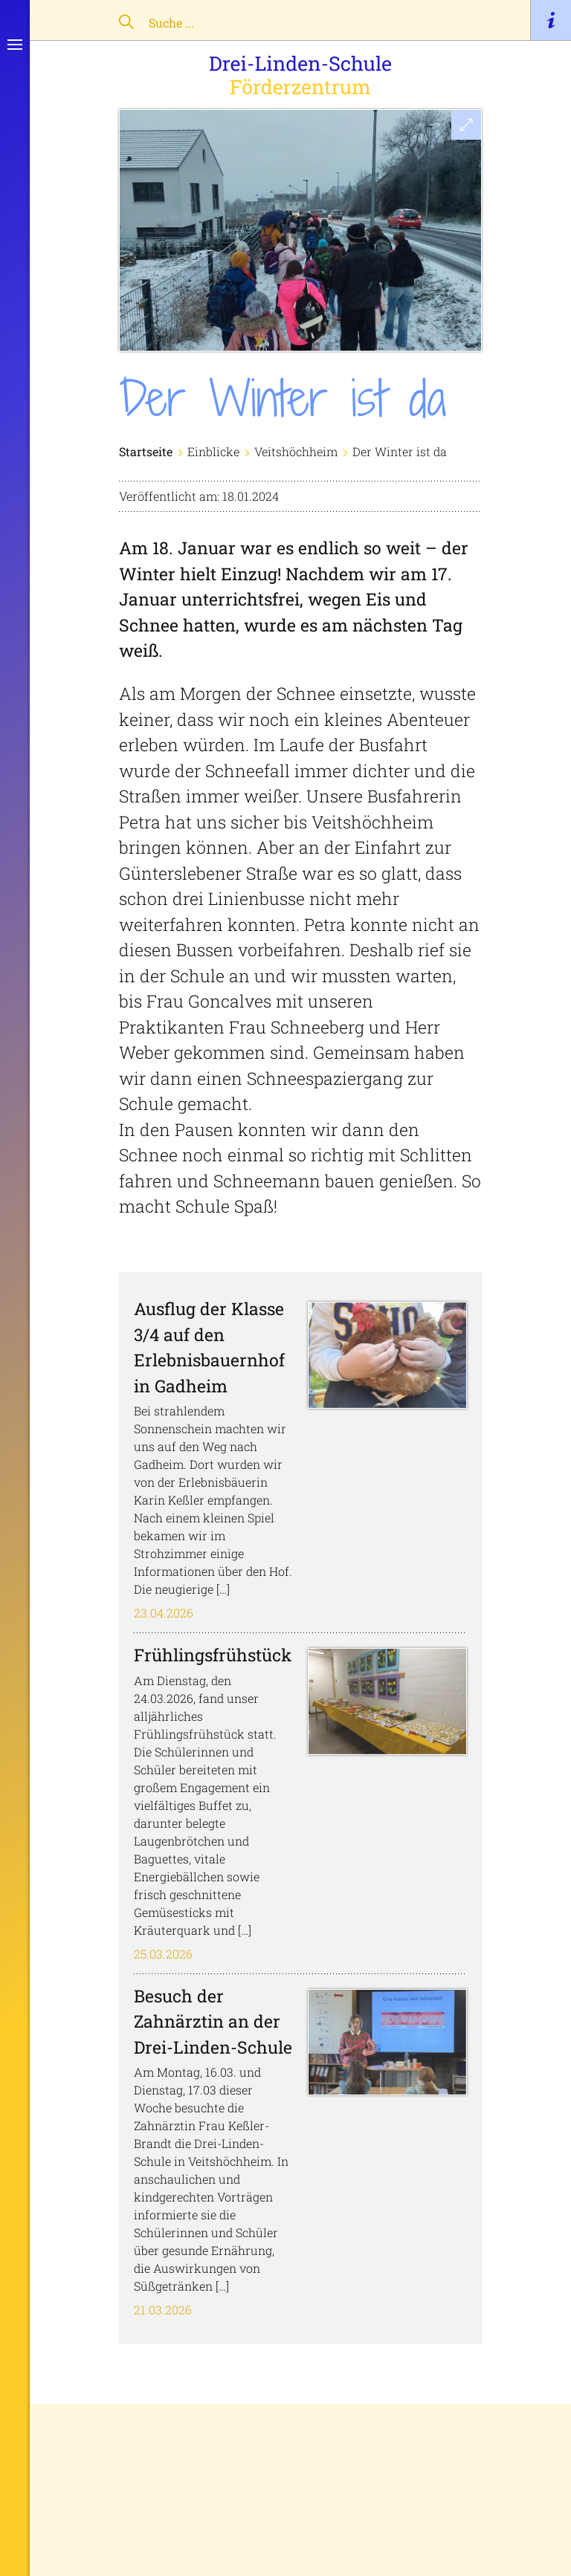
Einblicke (213, 451)
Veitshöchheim (296, 451)
